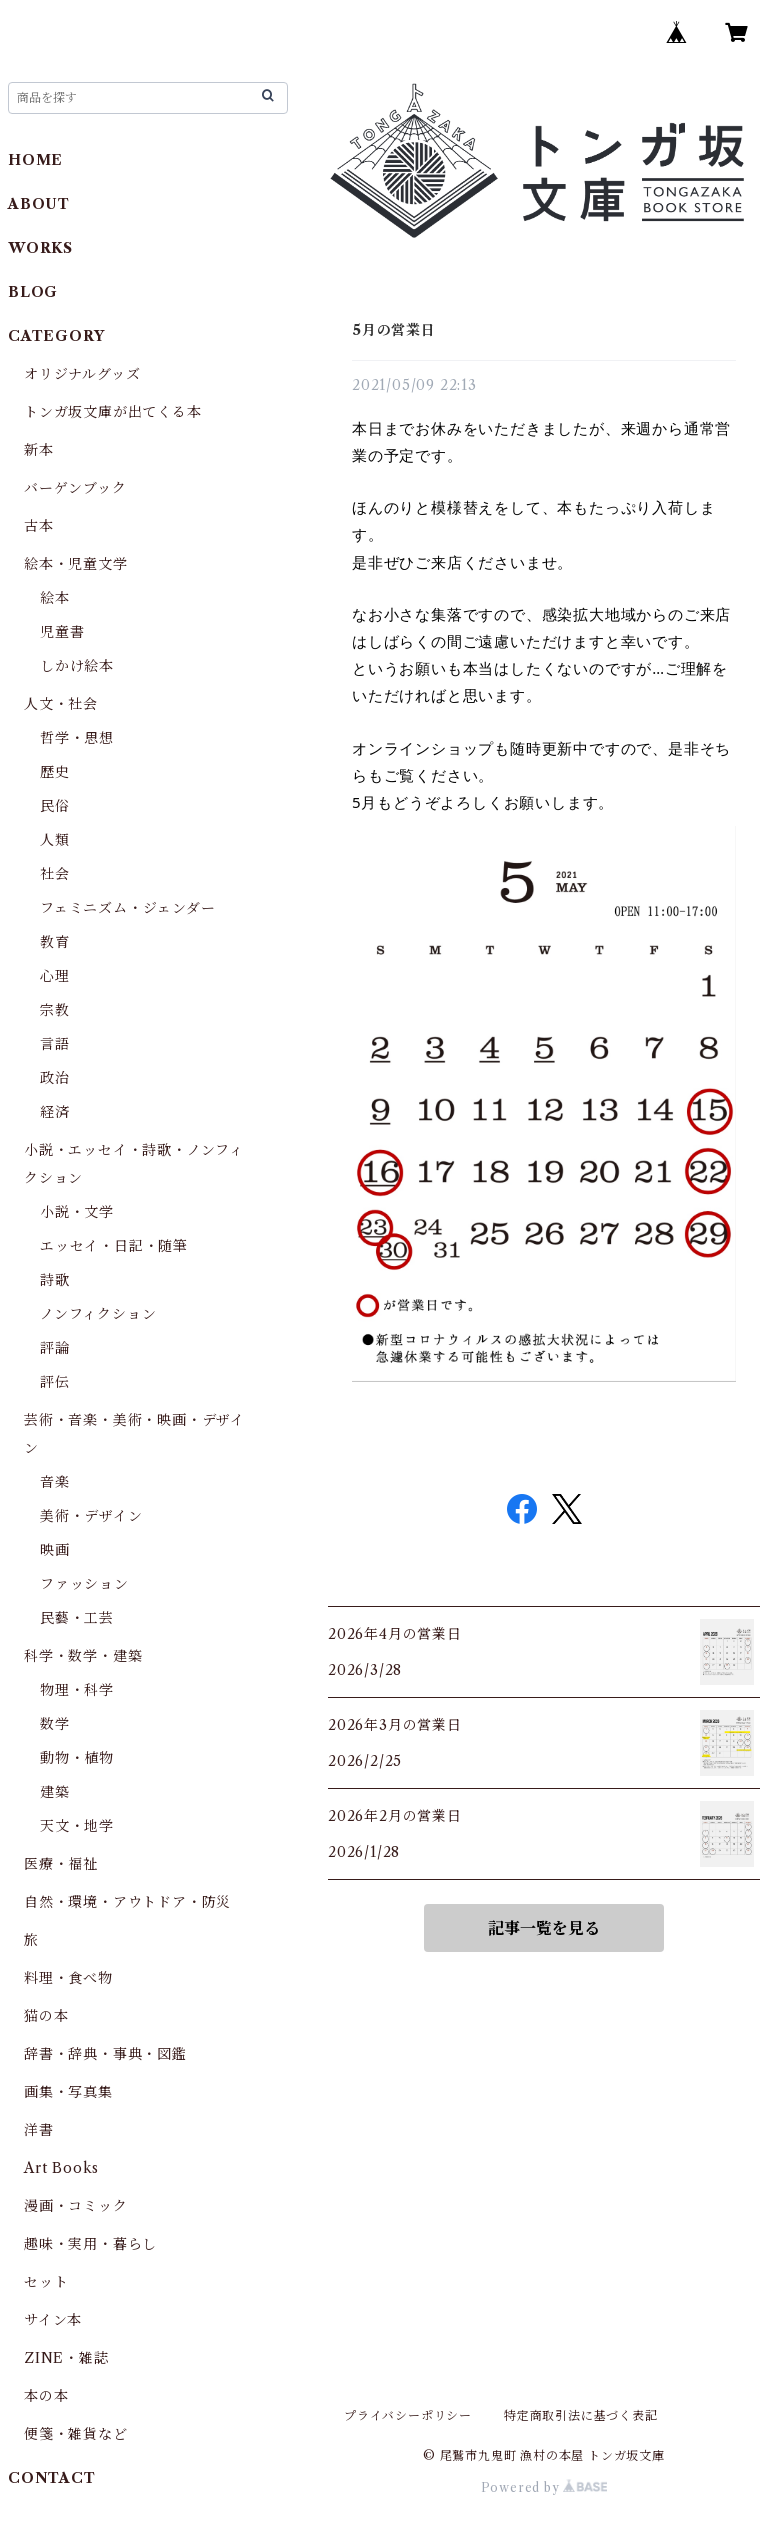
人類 (55, 840)
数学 (55, 1724)
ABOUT (39, 204)
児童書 (62, 632)
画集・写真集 (68, 2092)
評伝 (55, 1382)
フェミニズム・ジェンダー (128, 908)
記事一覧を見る (544, 1928)
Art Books (61, 2168)
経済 (55, 1112)
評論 (55, 1348)
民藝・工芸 (77, 1618)
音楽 (55, 1482)
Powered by (544, 2487)
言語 (55, 1044)
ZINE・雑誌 (66, 2358)
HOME (35, 160)
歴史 (55, 772)
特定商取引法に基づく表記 (581, 2415)
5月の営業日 (394, 330)
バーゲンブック (75, 488)
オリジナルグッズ (82, 374)
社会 (55, 874)
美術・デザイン (91, 1516)
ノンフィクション (98, 1314)
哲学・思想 (77, 738)
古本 (39, 526)
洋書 (39, 2130)
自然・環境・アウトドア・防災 (127, 1902)
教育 (55, 942)
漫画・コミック (76, 2206)
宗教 (55, 1010)
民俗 (55, 806)
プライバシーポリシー (408, 2415)
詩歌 (55, 1280)
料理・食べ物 (68, 1978)
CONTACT (52, 2478)
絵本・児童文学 (76, 564)
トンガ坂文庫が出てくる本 (113, 412)
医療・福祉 (61, 1864)
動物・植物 (77, 1758)
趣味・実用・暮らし (90, 2244)
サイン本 (53, 2320)
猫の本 (46, 2016)
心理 (55, 976)
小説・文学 (77, 1212)
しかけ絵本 (77, 666)
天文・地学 (77, 1826)
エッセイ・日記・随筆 (114, 1246)
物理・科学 (77, 1690)
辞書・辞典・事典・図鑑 (105, 2054)
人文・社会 (61, 704)
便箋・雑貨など (76, 2434)
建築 (55, 1792)
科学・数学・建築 (83, 1656)
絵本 (55, 598)
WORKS (40, 248)
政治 (55, 1078)
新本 (39, 450)
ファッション (84, 1584)
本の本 (46, 2396)
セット (46, 2282)
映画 (55, 1550)
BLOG (33, 292)
